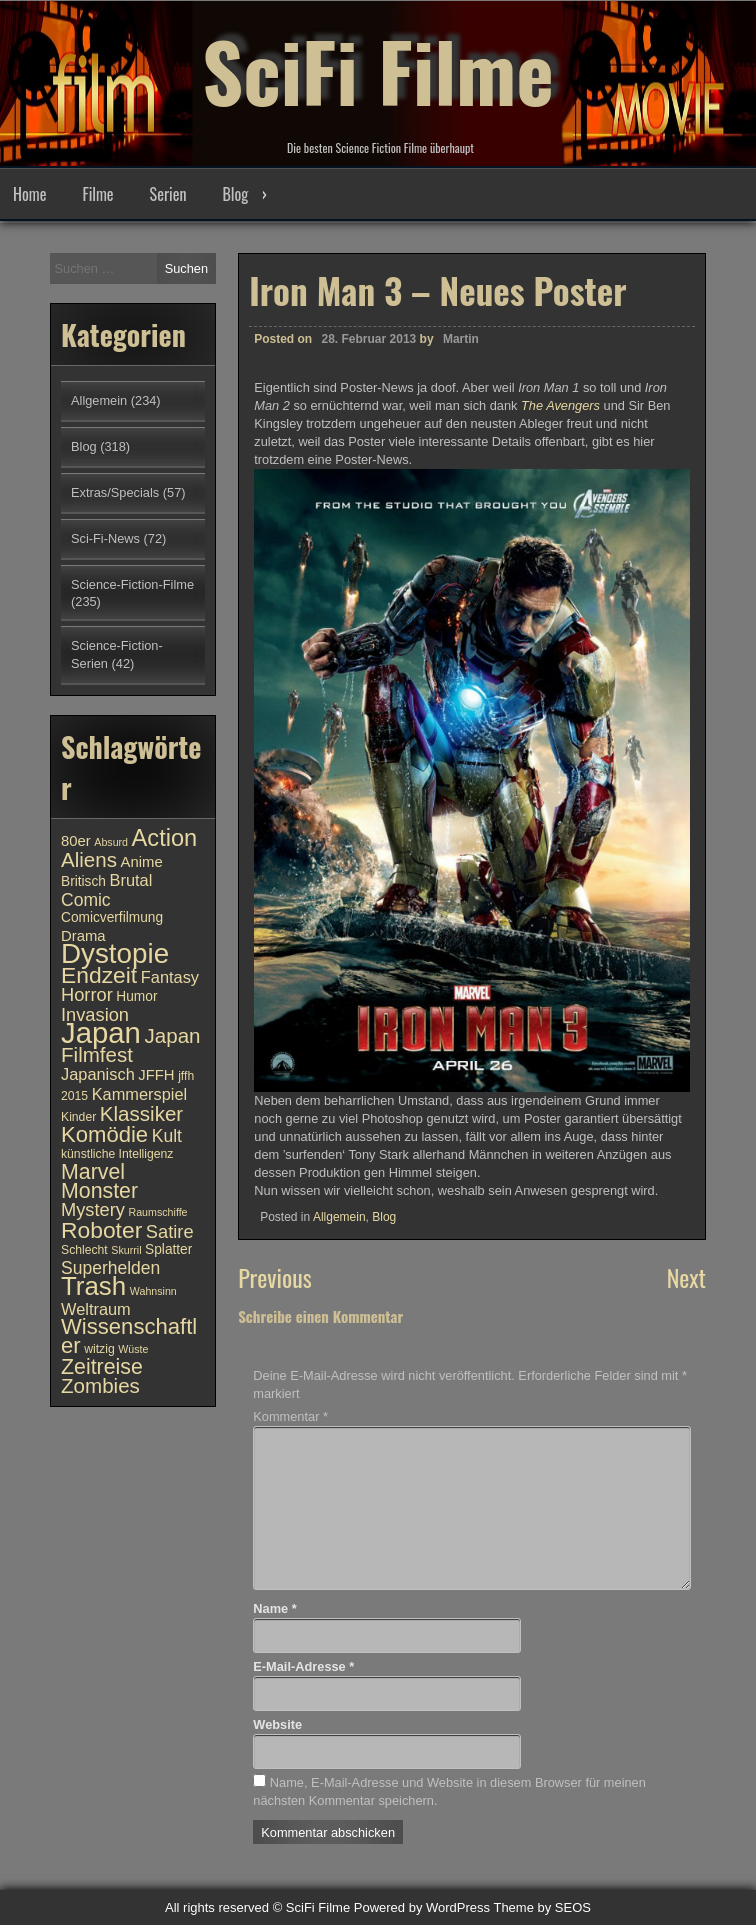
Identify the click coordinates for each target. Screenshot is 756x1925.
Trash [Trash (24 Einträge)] (93, 1286)
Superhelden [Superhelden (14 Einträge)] (110, 1268)
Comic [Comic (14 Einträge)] (86, 900)
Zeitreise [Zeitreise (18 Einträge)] (102, 1367)
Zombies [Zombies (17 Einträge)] (100, 1385)
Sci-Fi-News (105, 538)
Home (29, 194)
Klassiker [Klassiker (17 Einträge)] (141, 1113)
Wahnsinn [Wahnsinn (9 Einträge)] (153, 1291)
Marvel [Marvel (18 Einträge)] (93, 1172)
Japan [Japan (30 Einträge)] (101, 1032)
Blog (235, 194)
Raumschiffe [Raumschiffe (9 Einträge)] (158, 1212)
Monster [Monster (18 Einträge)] (99, 1191)
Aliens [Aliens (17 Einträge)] (89, 859)
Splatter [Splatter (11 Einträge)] (168, 1249)
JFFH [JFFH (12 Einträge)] (156, 1075)
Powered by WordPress (422, 1907)
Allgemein (339, 1221)
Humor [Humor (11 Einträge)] (136, 996)
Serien (168, 194)
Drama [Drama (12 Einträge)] (83, 936)
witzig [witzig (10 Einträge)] (99, 1349)
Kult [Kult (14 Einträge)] (167, 1136)
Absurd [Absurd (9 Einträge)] (111, 842)
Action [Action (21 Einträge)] (165, 838)
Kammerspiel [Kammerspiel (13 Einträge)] (140, 1094)
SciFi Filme (378, 70)
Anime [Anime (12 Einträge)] (142, 862)
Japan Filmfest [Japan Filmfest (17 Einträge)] (131, 1045)
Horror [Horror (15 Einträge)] (87, 994)
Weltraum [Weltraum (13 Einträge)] (96, 1309)
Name (274, 1608)
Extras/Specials (115, 492)
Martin (461, 344)
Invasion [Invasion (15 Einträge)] (95, 1014)
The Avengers (560, 410)
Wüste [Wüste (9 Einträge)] (133, 1349)
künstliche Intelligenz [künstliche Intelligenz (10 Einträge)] (117, 1154)
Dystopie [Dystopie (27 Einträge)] (115, 953)
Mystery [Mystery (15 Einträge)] (93, 1209)
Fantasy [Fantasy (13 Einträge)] (170, 977)
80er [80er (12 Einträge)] (76, 841)
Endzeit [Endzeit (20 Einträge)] (99, 975)
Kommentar (290, 1416)
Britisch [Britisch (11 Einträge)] (83, 881)
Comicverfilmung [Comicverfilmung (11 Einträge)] (112, 917)
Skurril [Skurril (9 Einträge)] (126, 1250)
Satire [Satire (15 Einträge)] (170, 1231)
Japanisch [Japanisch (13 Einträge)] (98, 1074)
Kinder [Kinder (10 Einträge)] (78, 1117)
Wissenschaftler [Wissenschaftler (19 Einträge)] (129, 1336)
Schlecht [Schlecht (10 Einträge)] (84, 1250)
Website (277, 1724)
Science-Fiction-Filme (132, 584)
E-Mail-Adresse (303, 1666)
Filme (97, 194)
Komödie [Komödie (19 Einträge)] (104, 1134)
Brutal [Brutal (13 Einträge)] (131, 880)
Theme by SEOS (542, 1907)
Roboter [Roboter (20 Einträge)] (101, 1230)
